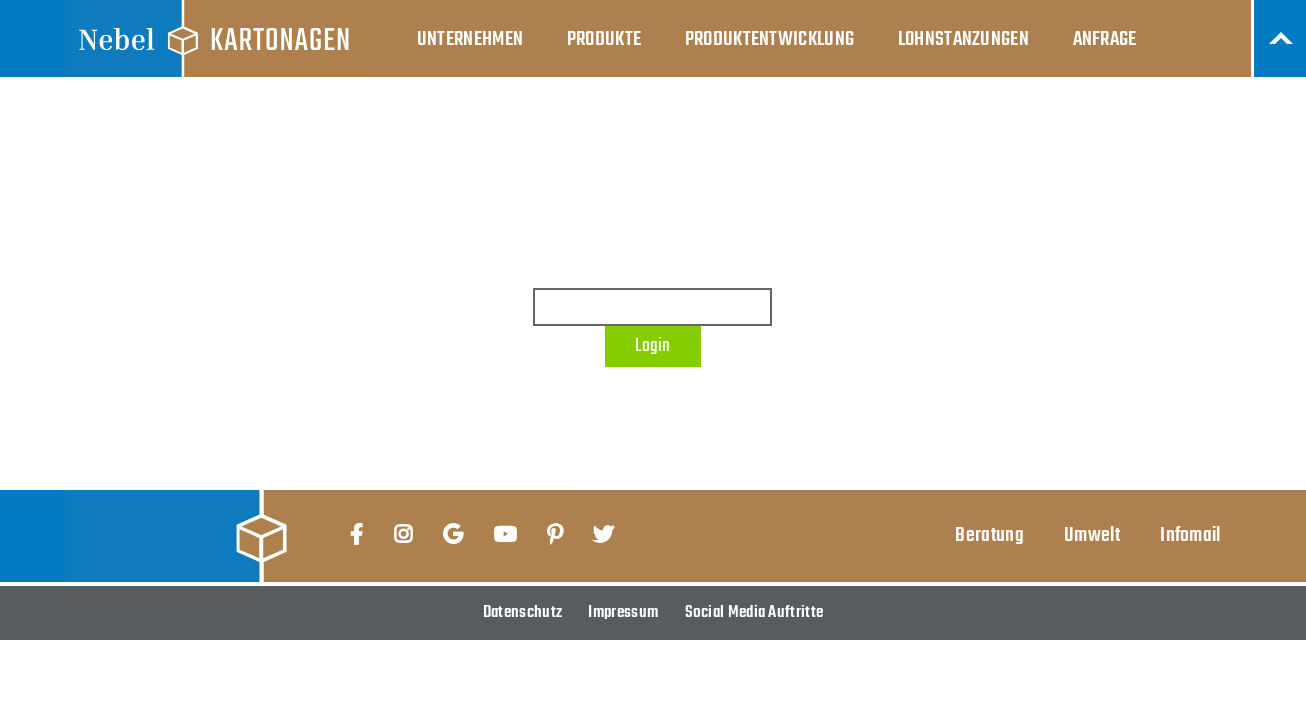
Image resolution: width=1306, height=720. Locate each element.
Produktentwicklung (769, 40)
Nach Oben (1280, 38)
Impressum (623, 612)
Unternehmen (470, 40)
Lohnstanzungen (963, 40)
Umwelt (1092, 536)
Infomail (1190, 536)
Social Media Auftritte (754, 612)
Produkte (604, 40)
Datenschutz (522, 612)
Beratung (989, 536)
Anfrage (1105, 40)
